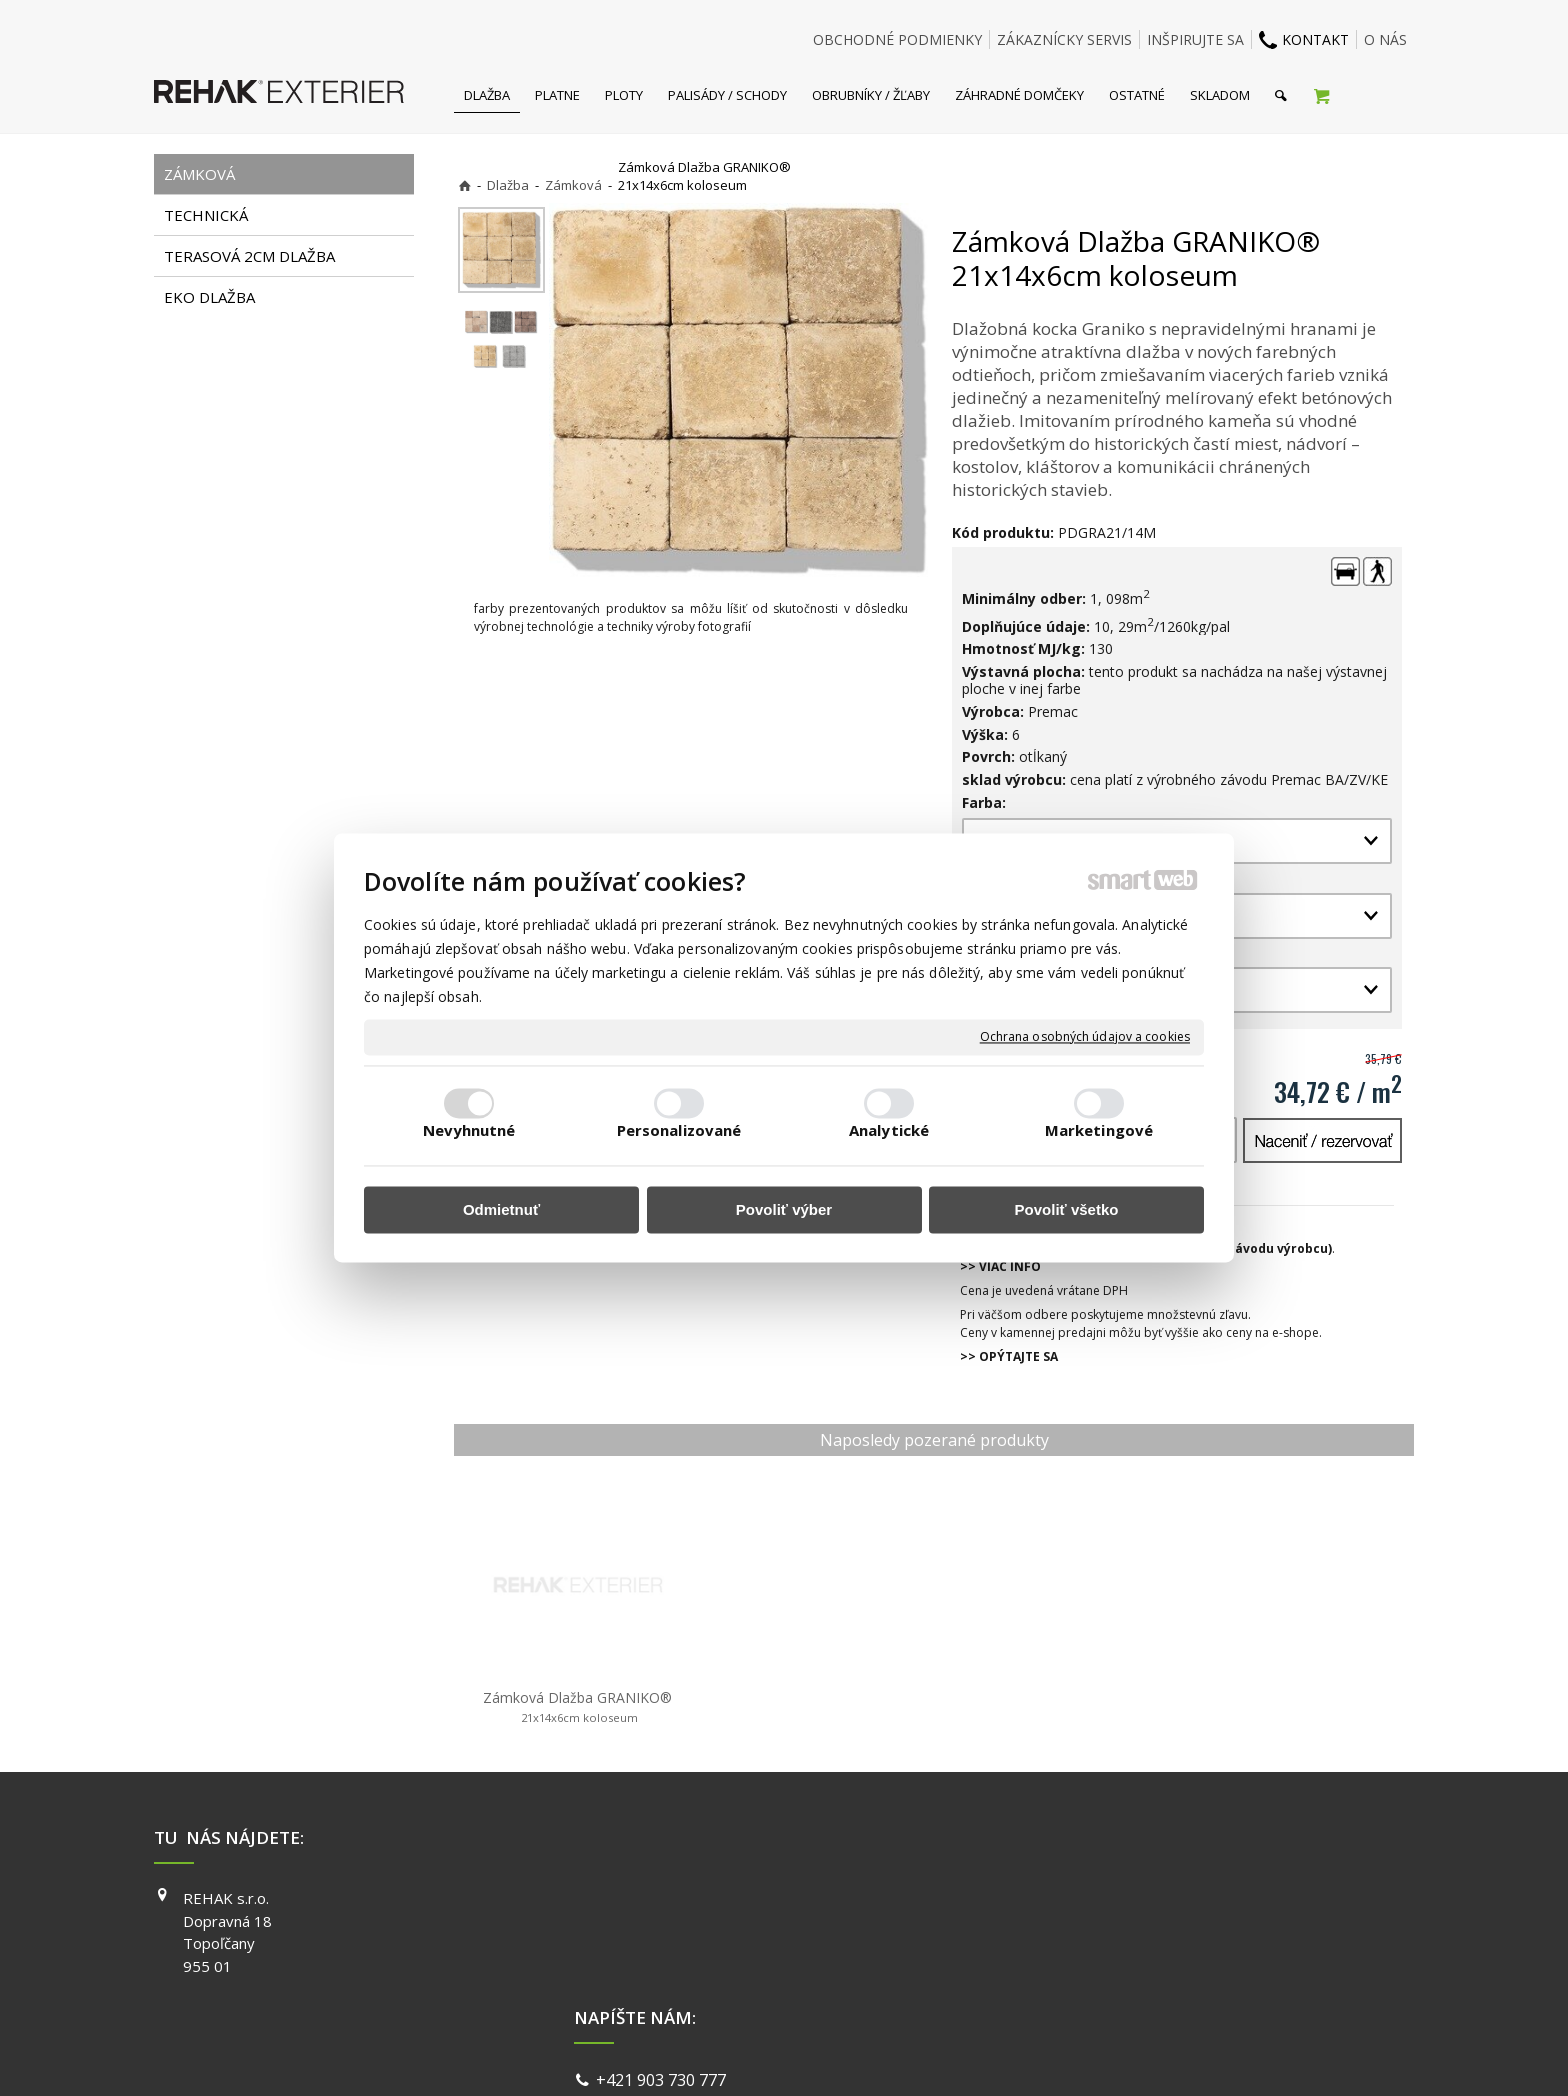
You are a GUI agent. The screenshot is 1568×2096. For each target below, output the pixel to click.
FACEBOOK (1071, 1898)
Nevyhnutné (469, 1131)
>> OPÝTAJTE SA (1009, 1356)
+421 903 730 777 (665, 1900)
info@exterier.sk (661, 1925)
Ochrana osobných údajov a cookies (1085, 1037)
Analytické (889, 1131)
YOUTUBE (1068, 1955)
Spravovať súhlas (1092, 2055)
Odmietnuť (501, 1209)
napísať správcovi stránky (731, 2055)
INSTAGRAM (1075, 1927)
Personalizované (679, 1131)
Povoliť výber (784, 1209)
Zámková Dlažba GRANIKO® (577, 1707)
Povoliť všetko (1067, 1209)
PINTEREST (1073, 1984)
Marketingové (1099, 1131)
